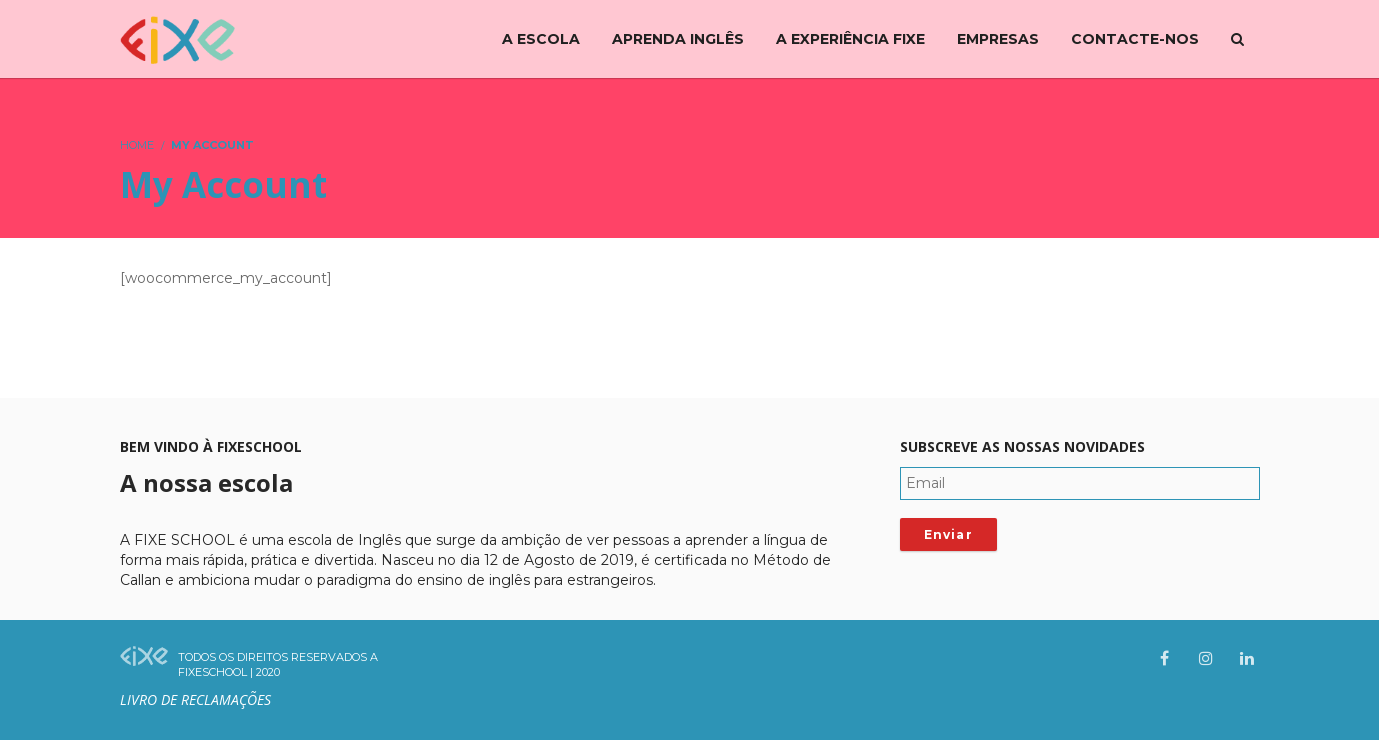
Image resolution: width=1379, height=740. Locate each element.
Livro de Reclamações (195, 699)
